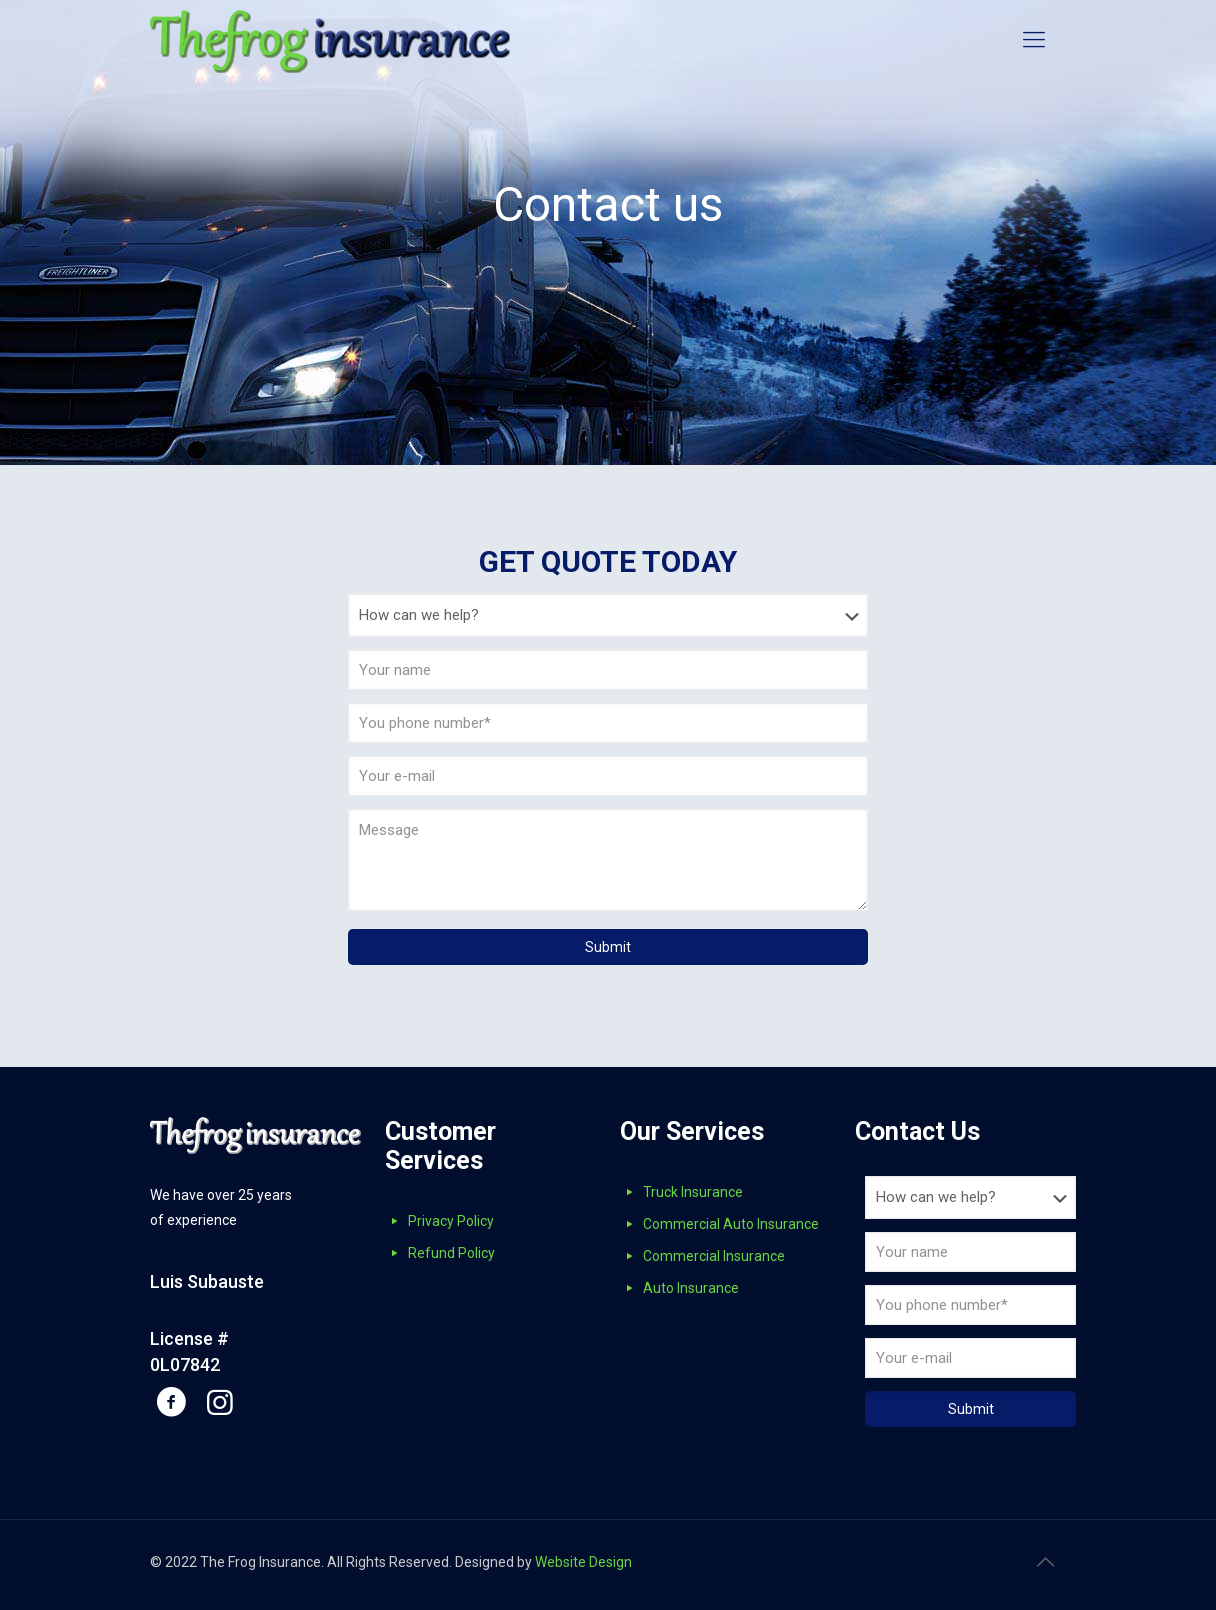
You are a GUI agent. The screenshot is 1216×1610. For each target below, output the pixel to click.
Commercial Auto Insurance (731, 1224)
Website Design (583, 1562)
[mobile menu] (1034, 40)
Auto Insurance (691, 1288)
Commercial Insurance (714, 1256)
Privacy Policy (451, 1221)
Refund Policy (451, 1253)
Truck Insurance (693, 1192)
